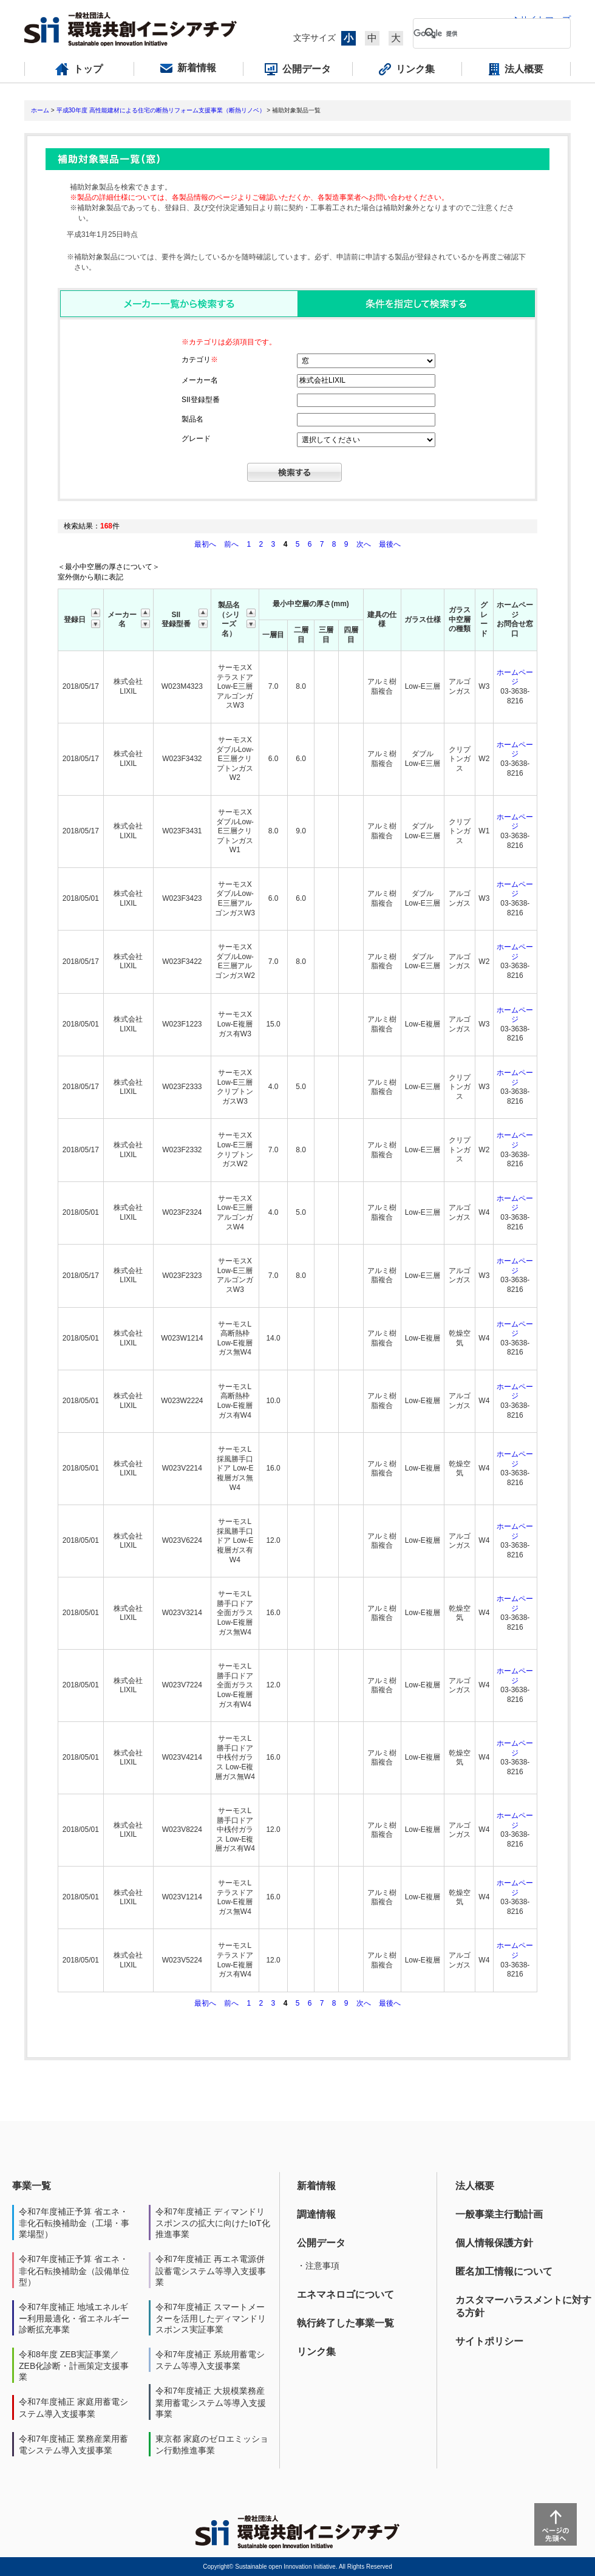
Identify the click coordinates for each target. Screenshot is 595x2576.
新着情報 (316, 2186)
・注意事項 (318, 2265)
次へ (363, 544)
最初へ (206, 544)
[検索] (482, 33)
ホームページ (515, 677)
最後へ (390, 544)
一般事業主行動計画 (499, 2214)
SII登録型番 (201, 399)
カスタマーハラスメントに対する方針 (523, 2306)
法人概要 (474, 2186)
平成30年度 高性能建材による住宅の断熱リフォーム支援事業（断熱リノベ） (160, 110)
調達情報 (316, 2214)
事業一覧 (31, 2186)
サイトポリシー (489, 2341)
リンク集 (316, 2351)
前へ (232, 544)
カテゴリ (200, 359)
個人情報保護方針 (494, 2243)
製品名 (192, 419)
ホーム (40, 110)
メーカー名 (200, 380)
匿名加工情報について (503, 2271)
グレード (196, 438)
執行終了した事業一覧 (345, 2323)
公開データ (321, 2243)
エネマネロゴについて (345, 2294)
